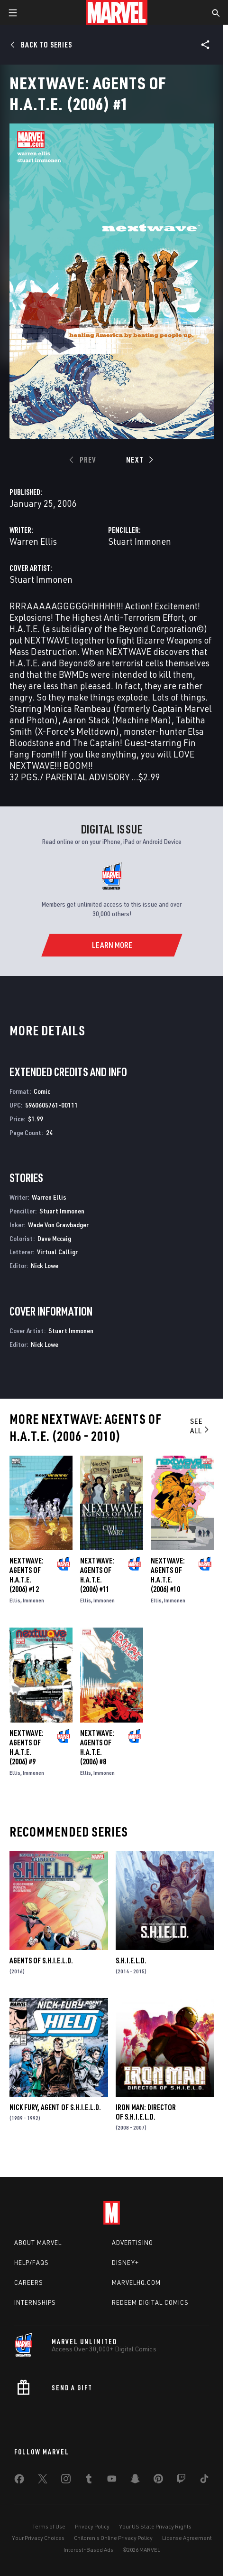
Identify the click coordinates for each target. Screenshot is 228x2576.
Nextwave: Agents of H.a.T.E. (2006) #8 (97, 1747)
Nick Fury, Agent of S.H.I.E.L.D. (55, 2107)
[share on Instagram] (66, 2480)
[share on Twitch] (181, 2480)
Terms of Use (48, 2526)
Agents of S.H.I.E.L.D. (41, 1960)
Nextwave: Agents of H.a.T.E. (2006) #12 (26, 1575)
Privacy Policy (92, 2526)
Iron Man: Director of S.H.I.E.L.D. (146, 2111)
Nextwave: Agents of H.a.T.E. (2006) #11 (97, 1575)
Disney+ (125, 2262)
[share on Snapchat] (135, 2480)
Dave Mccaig (54, 1238)
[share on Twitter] (42, 2480)
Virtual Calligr (57, 1252)
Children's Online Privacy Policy (113, 2537)
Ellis (14, 1600)
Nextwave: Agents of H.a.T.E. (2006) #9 (26, 1747)
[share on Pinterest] (158, 2480)
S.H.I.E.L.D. (131, 1960)
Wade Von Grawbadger (58, 1225)
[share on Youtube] (112, 2480)
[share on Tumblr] (88, 2480)
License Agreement (187, 2537)
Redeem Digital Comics (150, 2302)
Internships (35, 2302)
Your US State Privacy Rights (155, 2526)
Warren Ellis (33, 541)
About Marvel (38, 2242)
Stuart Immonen (139, 541)
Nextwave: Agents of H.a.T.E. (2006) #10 (168, 1575)
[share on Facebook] (19, 2481)
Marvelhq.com (136, 2282)
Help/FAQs (31, 2262)
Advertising (132, 2242)
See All (200, 1426)
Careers (28, 2282)
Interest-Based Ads (88, 2549)
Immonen (33, 1600)
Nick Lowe (44, 1265)
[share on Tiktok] (204, 2480)
